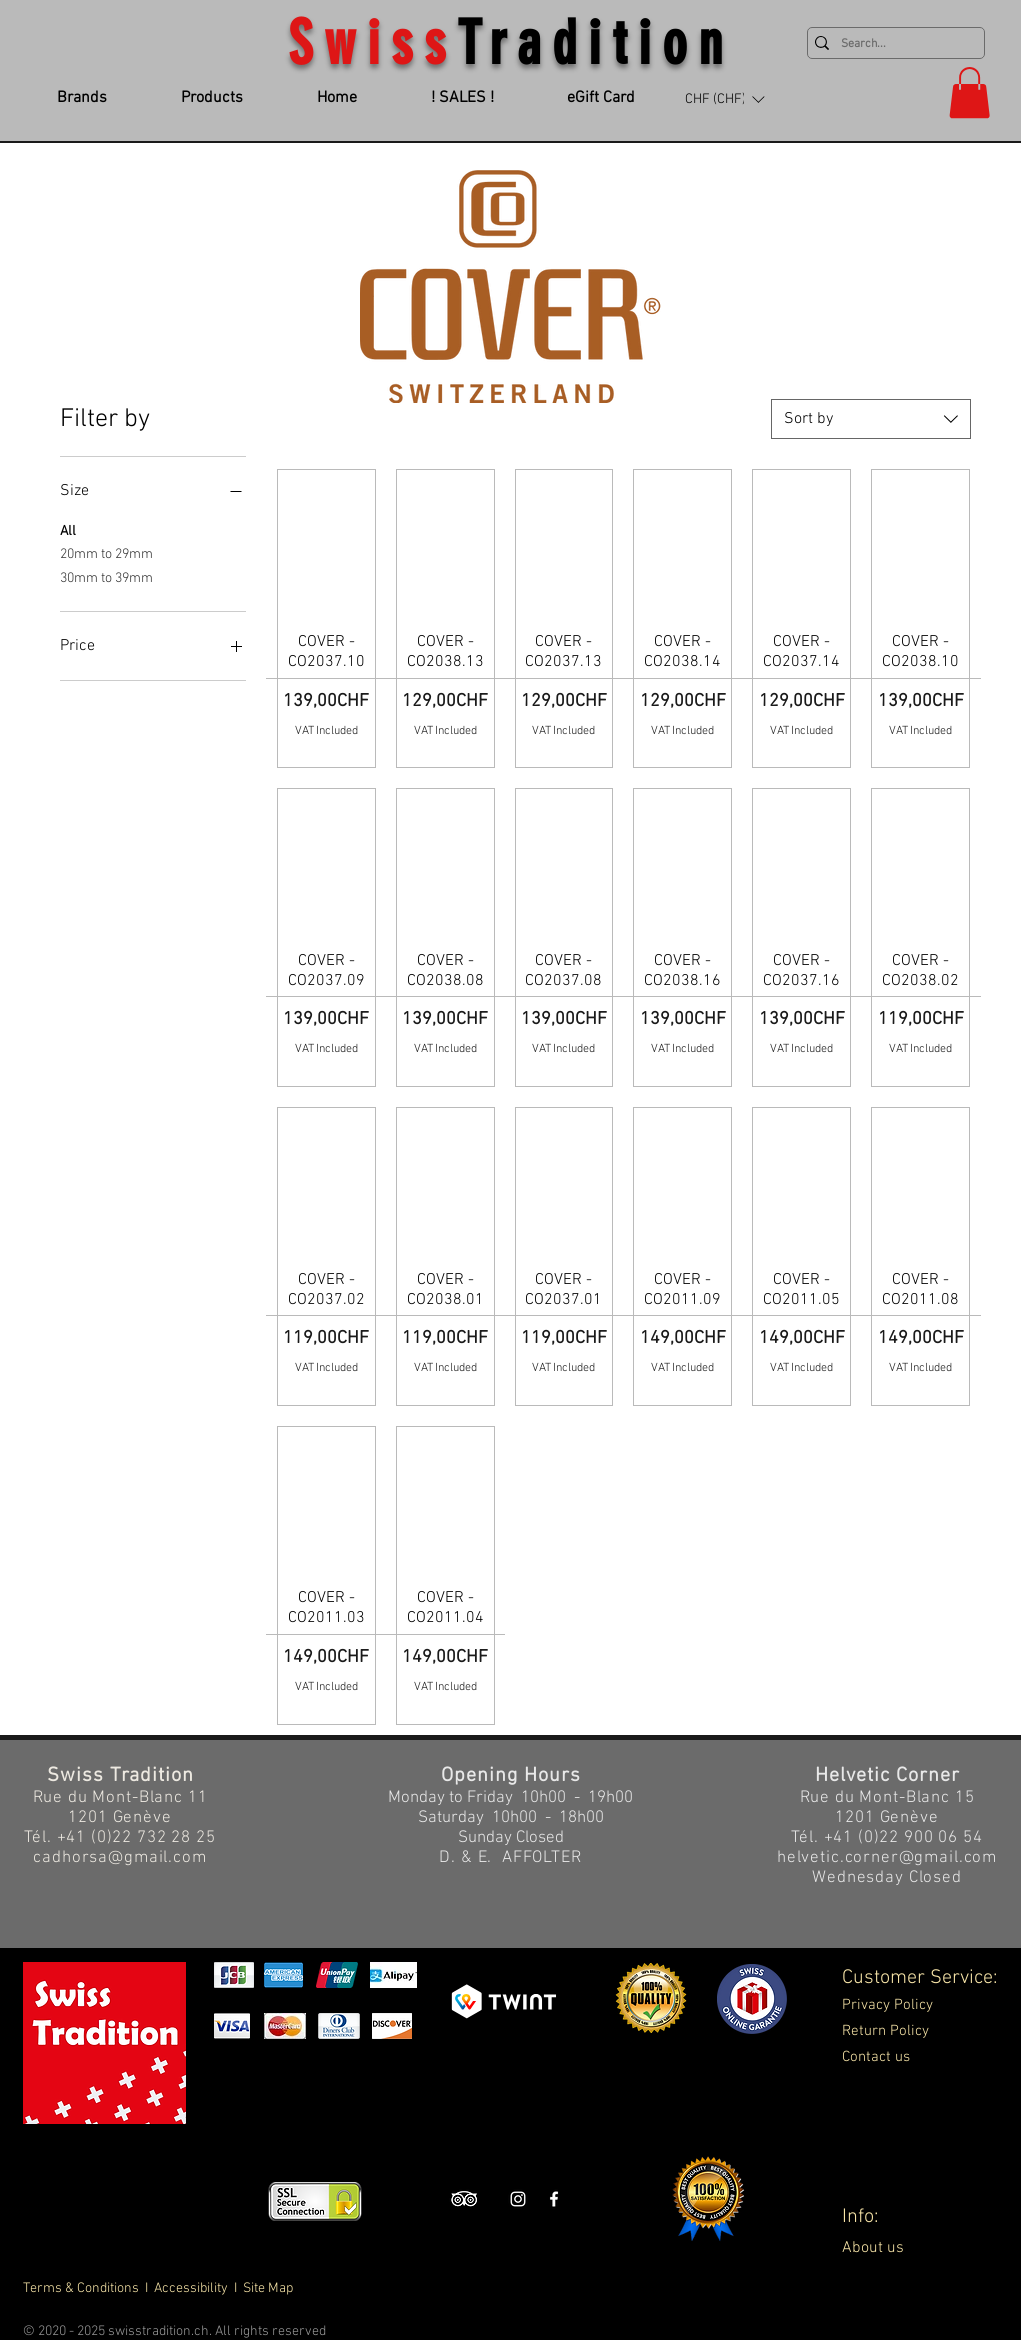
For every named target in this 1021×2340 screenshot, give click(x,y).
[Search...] (891, 44)
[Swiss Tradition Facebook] (554, 2199)
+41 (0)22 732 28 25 (136, 1838)
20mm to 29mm (106, 553)
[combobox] (871, 419)
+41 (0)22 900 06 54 (903, 1838)
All (68, 530)
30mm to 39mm (106, 577)
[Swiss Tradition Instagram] (518, 2199)
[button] (724, 99)
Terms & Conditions (82, 2288)
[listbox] (724, 99)
